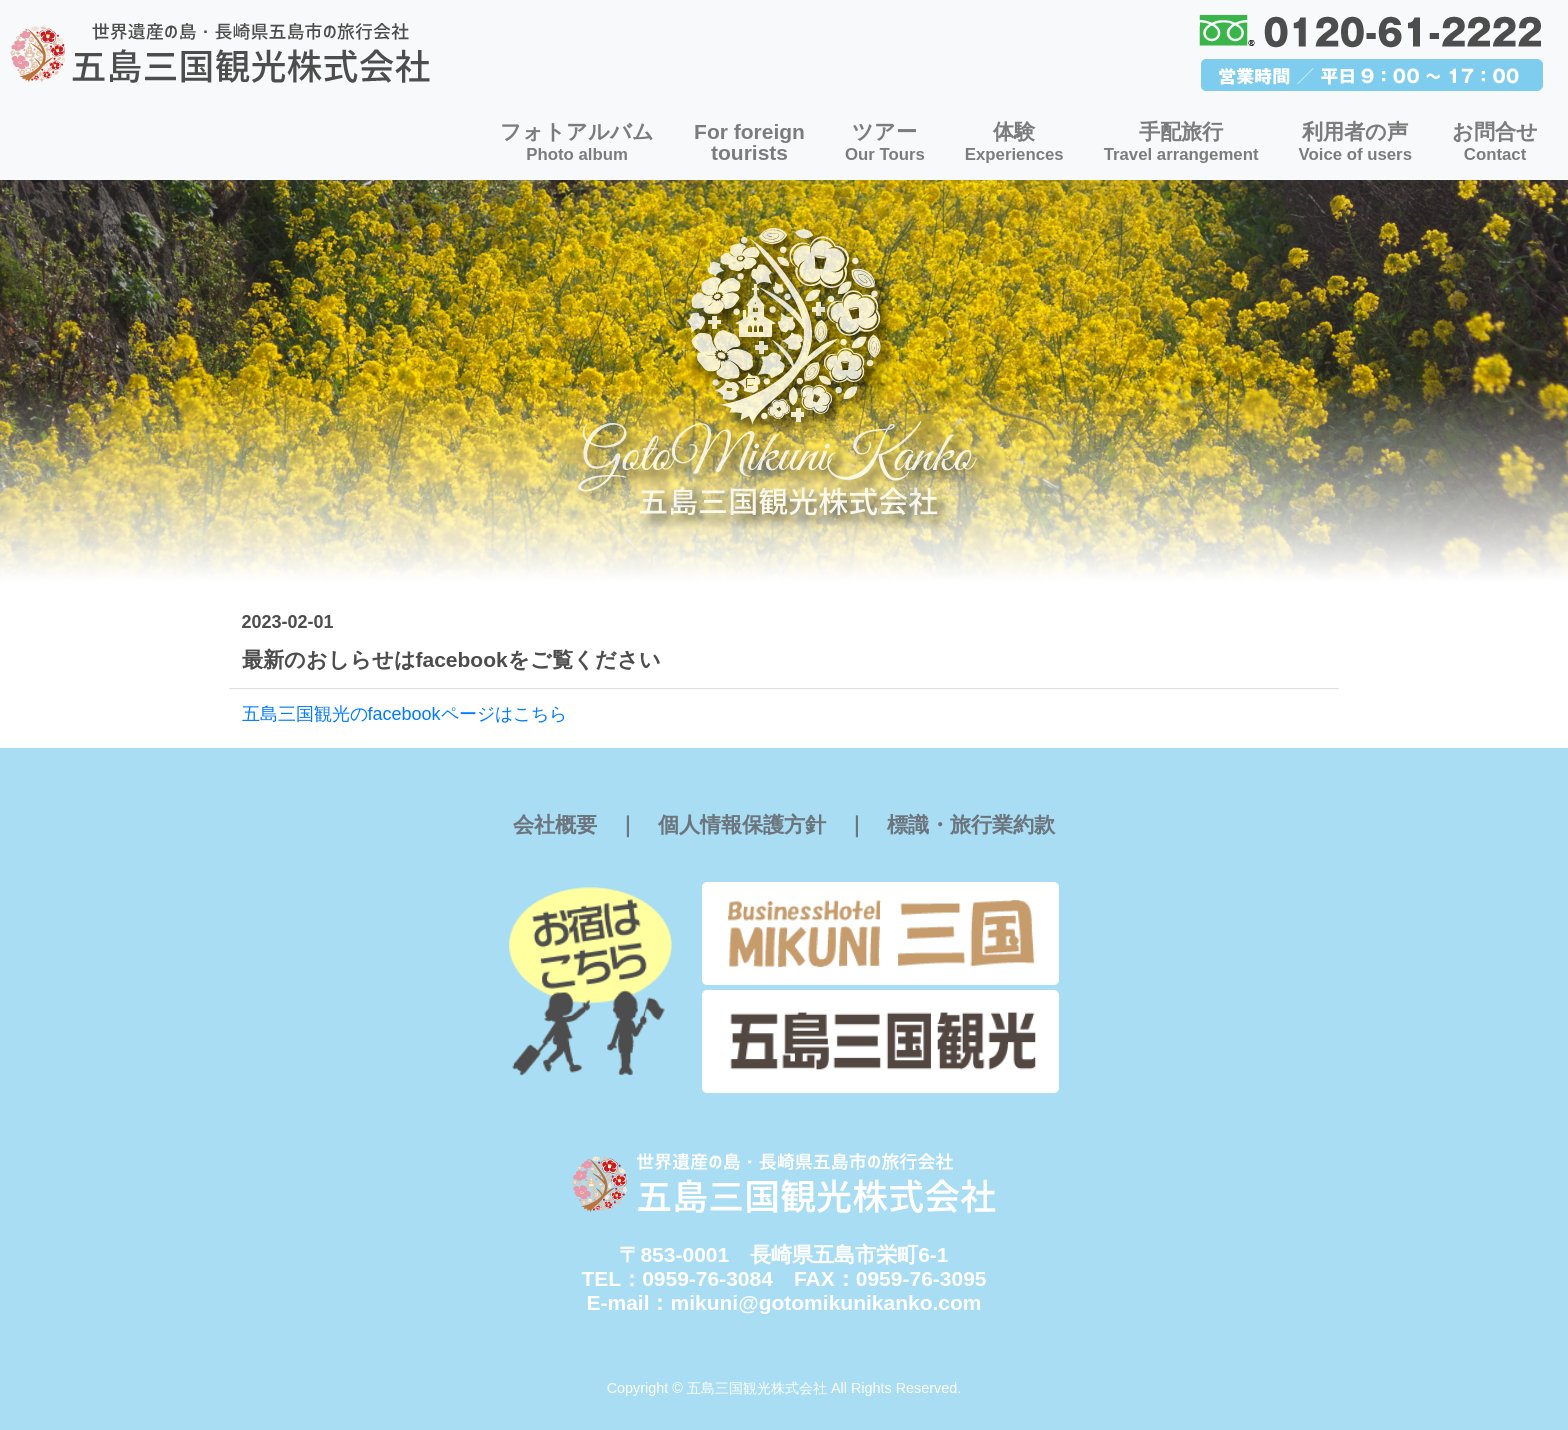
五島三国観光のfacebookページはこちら (404, 714)
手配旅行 (1181, 142)
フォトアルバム (577, 142)
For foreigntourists (749, 142)
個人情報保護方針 (742, 824)
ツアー (885, 142)
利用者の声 (1355, 142)
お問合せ (1495, 142)
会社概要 (555, 824)
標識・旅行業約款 (971, 824)
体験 (1014, 142)
